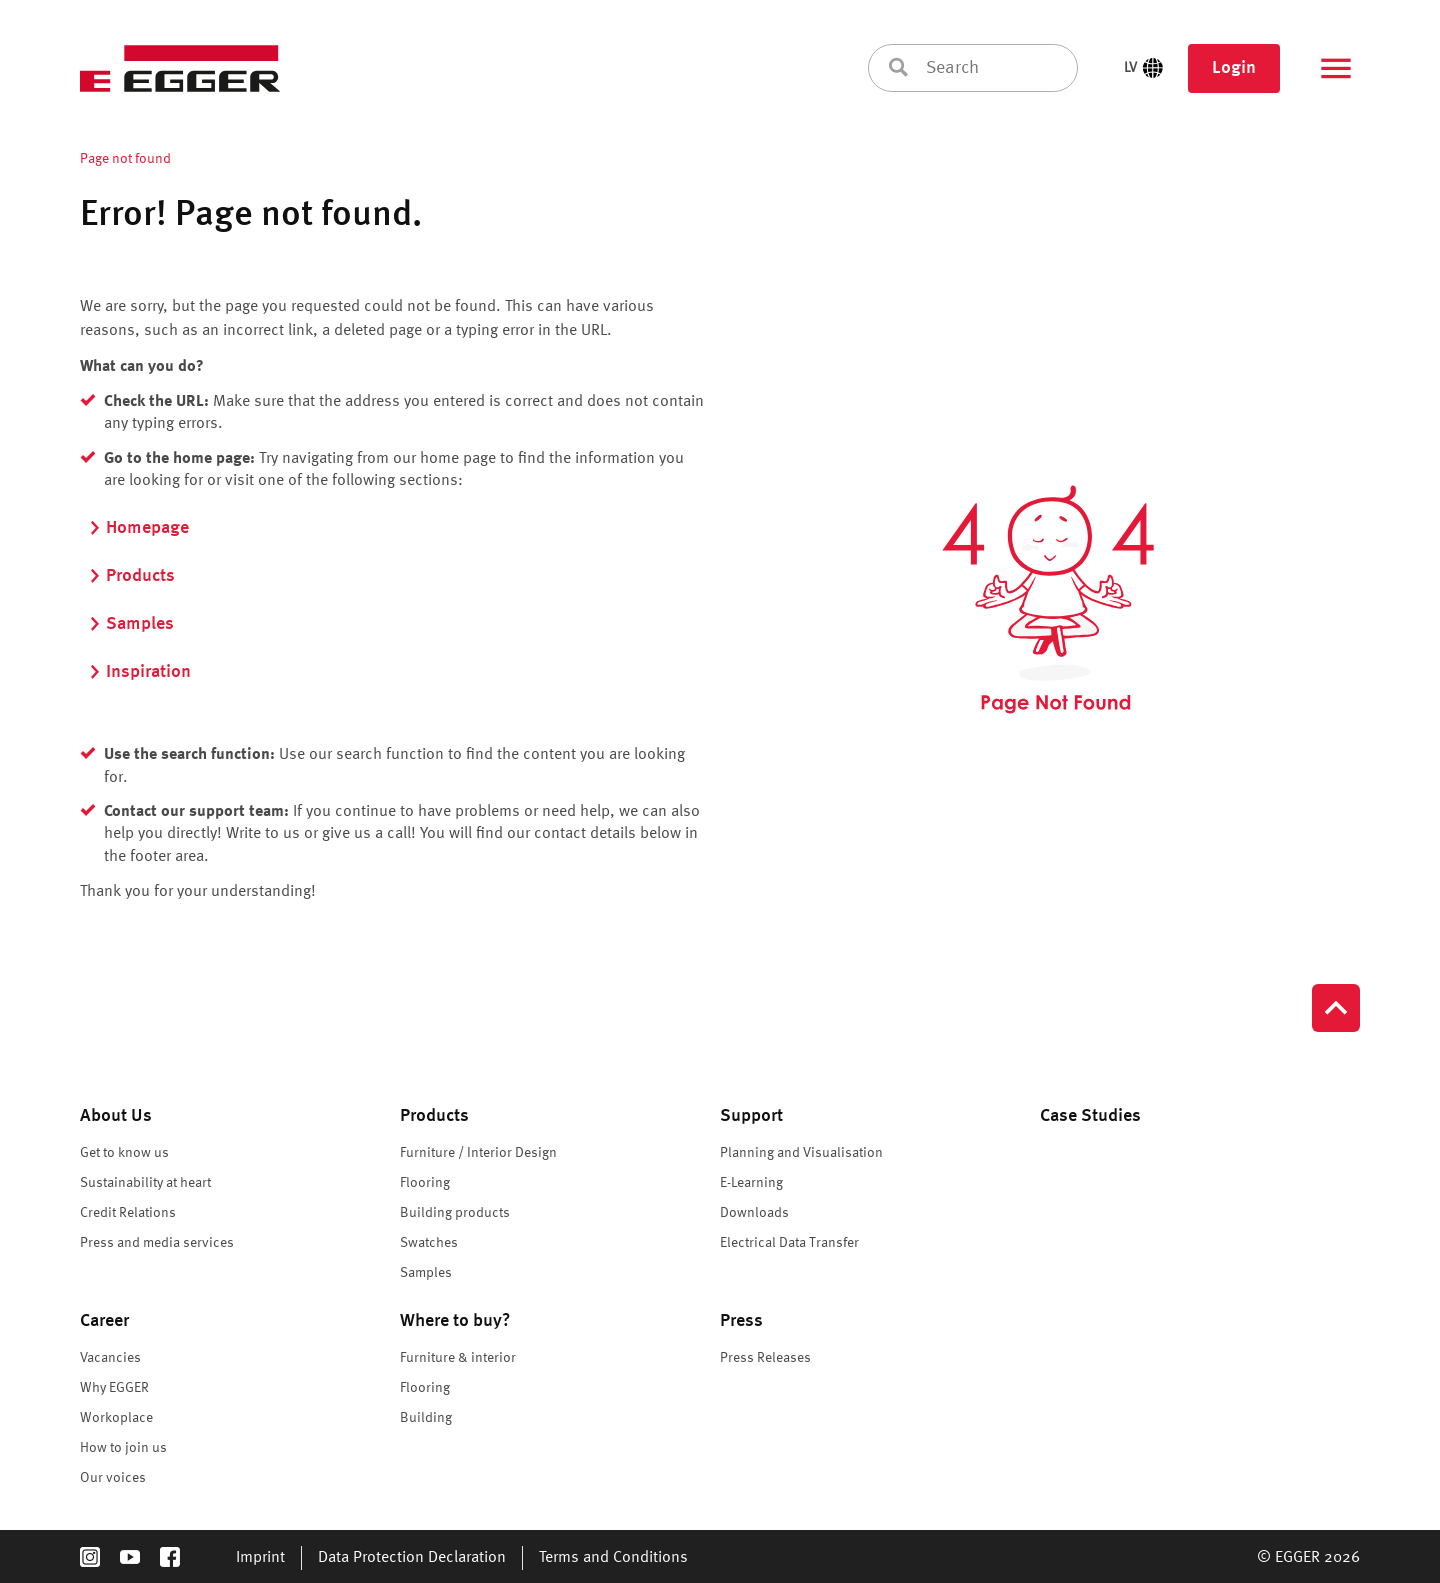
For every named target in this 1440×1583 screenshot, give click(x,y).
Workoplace (116, 1418)
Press (741, 1321)
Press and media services (157, 1243)
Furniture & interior (458, 1358)
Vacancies (110, 1358)
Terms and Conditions (613, 1558)
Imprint (260, 1558)
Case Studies (1090, 1116)
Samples (131, 624)
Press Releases (765, 1358)
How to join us (123, 1448)
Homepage (138, 528)
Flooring (425, 1183)
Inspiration (139, 672)
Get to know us (124, 1153)
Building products (455, 1213)
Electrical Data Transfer (789, 1243)
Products (131, 576)
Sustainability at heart (145, 1183)
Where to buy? (455, 1321)
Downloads (754, 1213)
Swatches (429, 1243)
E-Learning (751, 1183)
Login (1234, 68)
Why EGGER (114, 1388)
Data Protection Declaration (412, 1558)
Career (104, 1321)
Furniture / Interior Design (478, 1153)
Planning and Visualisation (801, 1153)
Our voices (113, 1478)
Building (426, 1418)
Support (751, 1116)
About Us (116, 1116)
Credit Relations (128, 1213)
